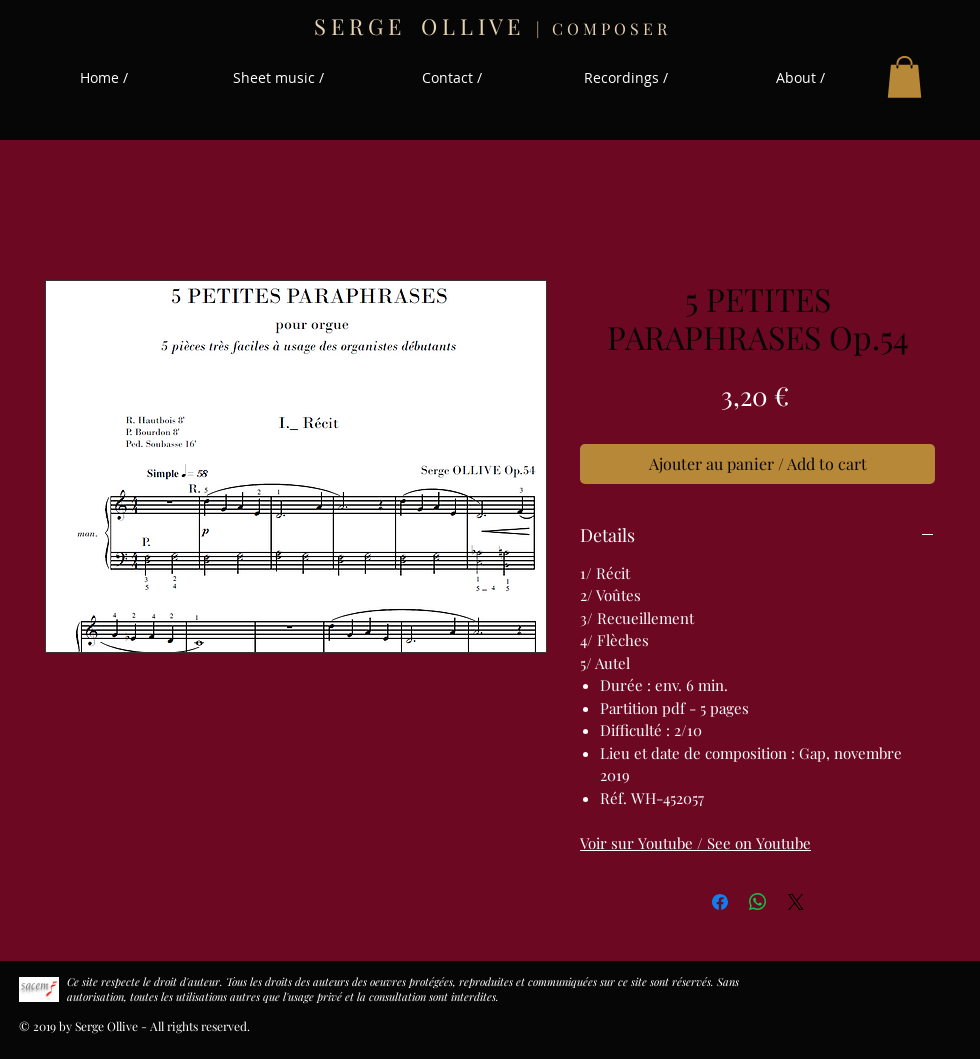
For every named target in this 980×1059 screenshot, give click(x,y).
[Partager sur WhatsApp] (758, 902)
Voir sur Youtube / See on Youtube (695, 843)
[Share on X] (796, 902)
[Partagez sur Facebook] (720, 902)
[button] (904, 77)
